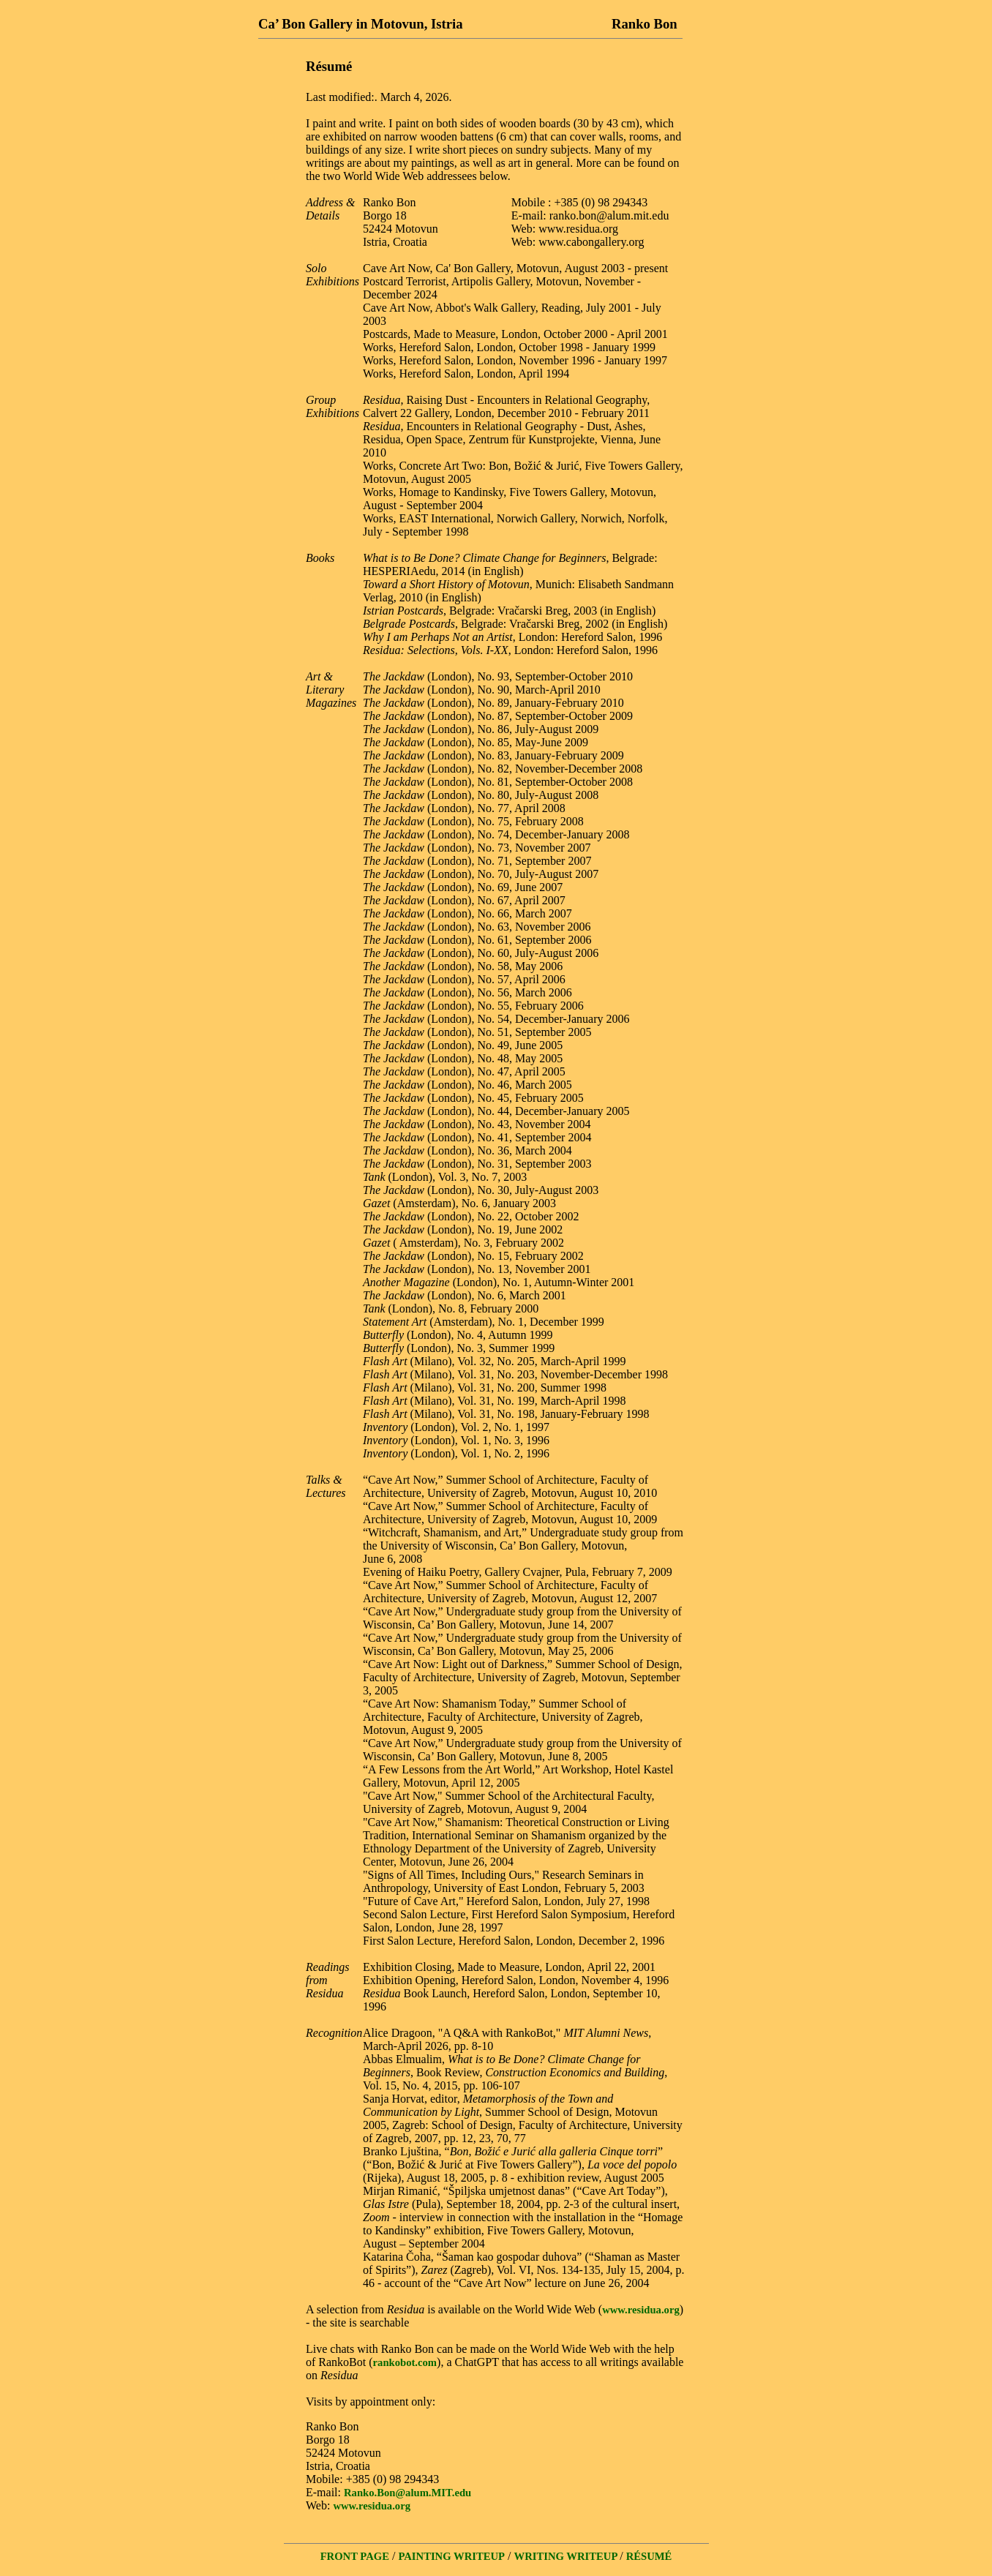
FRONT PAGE (354, 2556)
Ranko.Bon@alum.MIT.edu (407, 2492)
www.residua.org (641, 2310)
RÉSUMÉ (649, 2556)
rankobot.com (405, 2362)
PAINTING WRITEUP (451, 2556)
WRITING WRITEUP (567, 2556)
